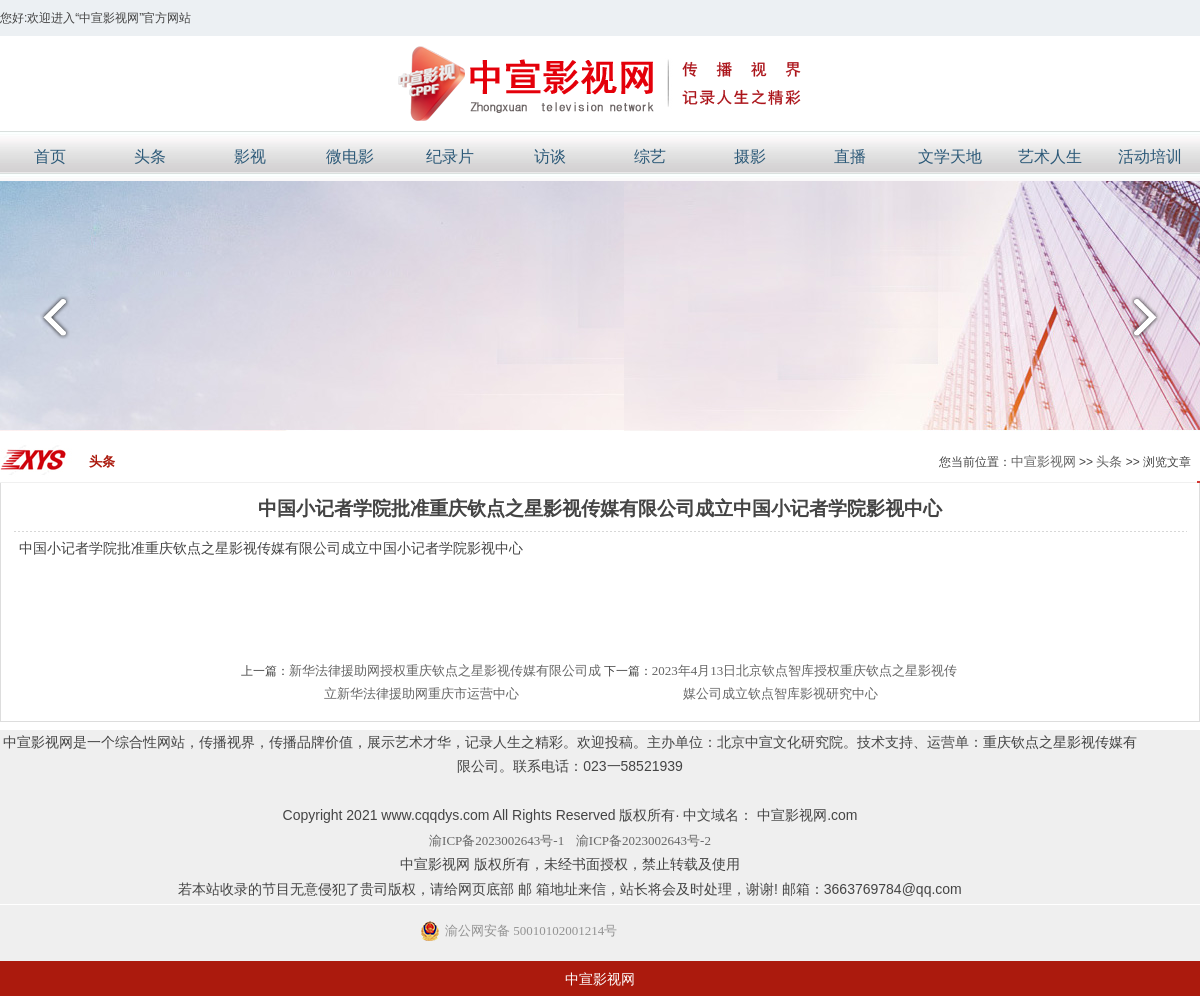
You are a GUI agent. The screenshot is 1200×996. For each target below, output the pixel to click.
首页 (50, 156)
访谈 (550, 156)
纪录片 (450, 156)
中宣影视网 (1043, 461)
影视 (250, 156)
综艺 (650, 156)
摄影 (750, 156)
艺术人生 (1050, 156)
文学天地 (950, 156)
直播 (850, 156)
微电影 (350, 156)
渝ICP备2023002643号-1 (496, 840)
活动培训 (1150, 156)
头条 (150, 156)
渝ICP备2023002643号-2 (643, 840)
